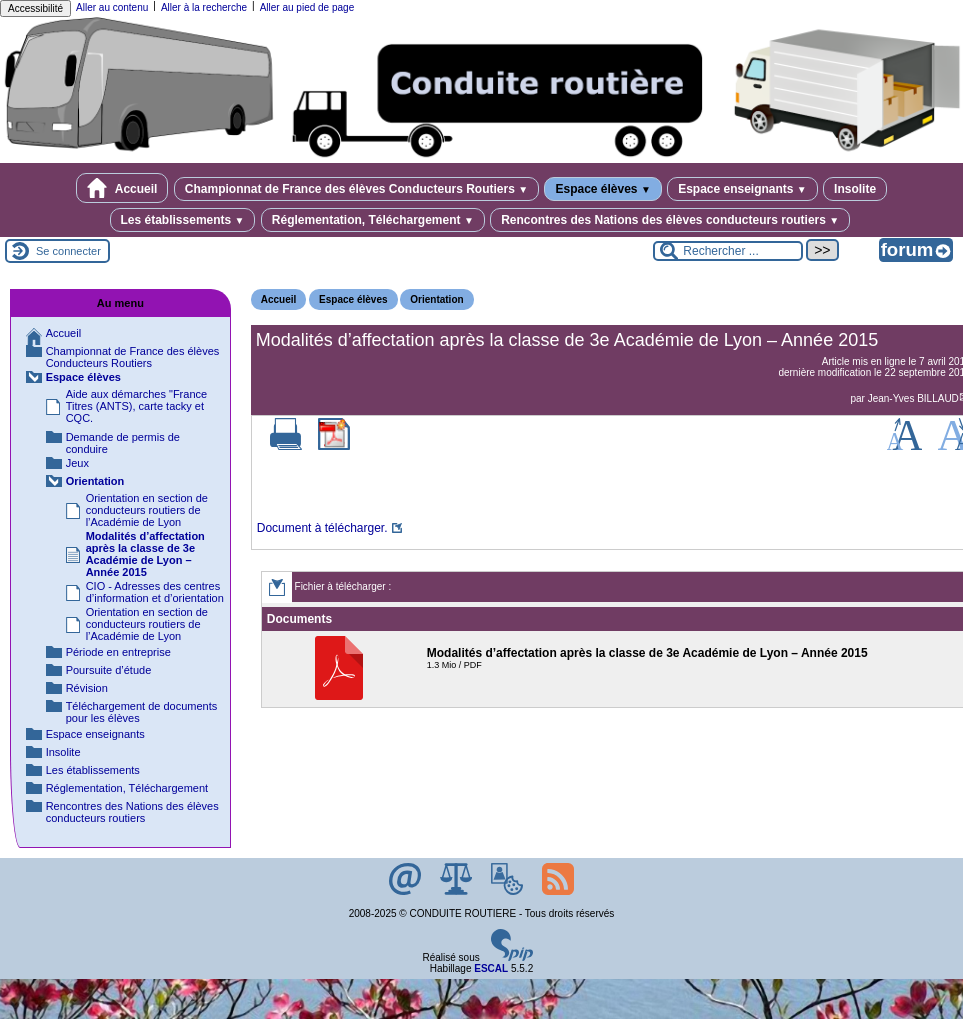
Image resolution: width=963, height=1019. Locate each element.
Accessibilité (35, 8)
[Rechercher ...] (728, 251)
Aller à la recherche (204, 7)
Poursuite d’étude (109, 670)
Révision (87, 688)
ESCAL (491, 968)
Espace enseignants (742, 189)
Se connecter (68, 251)
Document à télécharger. (322, 528)
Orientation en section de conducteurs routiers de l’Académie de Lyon (147, 510)
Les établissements (183, 220)
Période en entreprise (118, 652)
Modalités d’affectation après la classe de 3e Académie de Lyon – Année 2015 (145, 554)
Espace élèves (602, 189)
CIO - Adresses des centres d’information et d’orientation (155, 592)
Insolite (855, 189)
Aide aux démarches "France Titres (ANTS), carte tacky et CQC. (136, 406)
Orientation (436, 299)
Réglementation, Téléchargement (373, 220)
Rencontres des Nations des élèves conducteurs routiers (670, 220)
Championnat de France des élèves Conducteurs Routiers (356, 189)
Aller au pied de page (307, 7)
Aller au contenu (112, 7)
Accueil (122, 188)
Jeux (77, 463)
